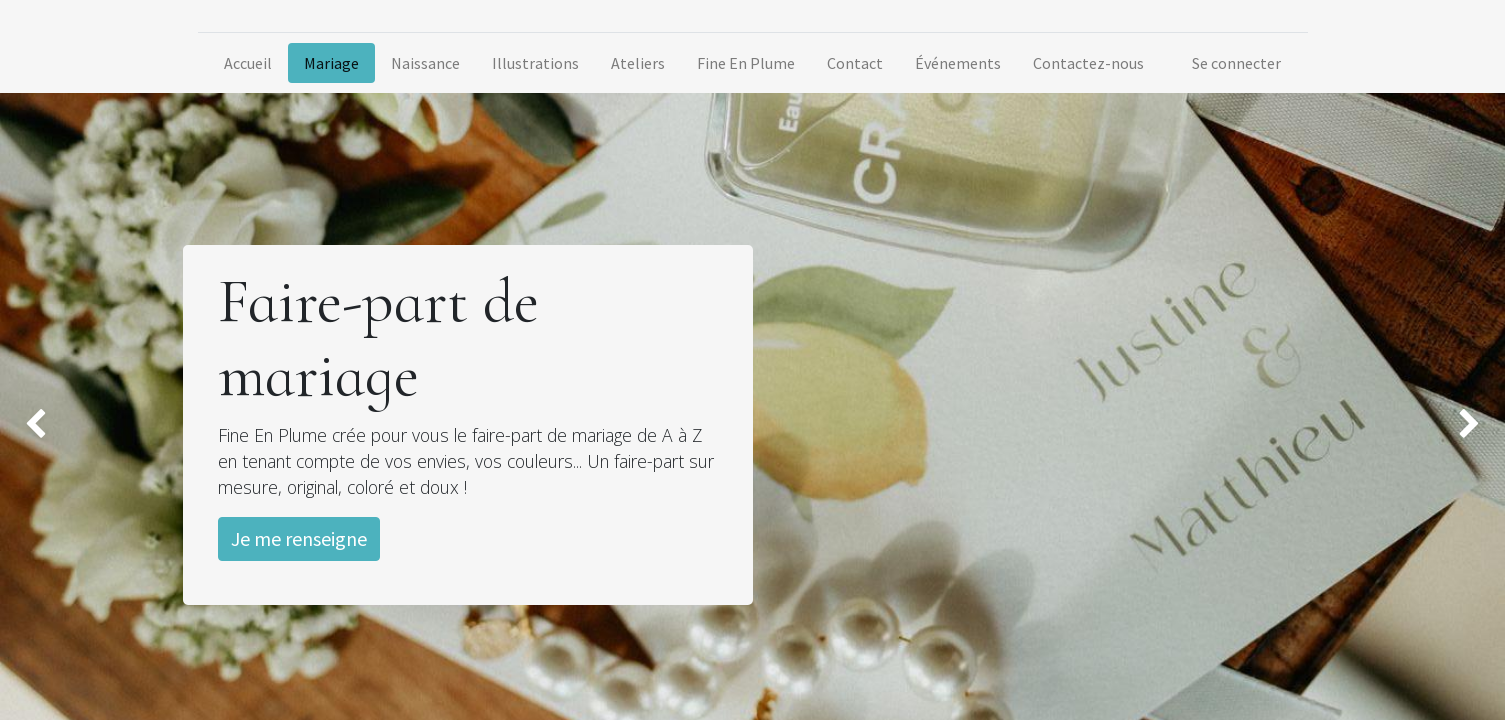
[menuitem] (248, 63)
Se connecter (1236, 63)
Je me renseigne (299, 538)
